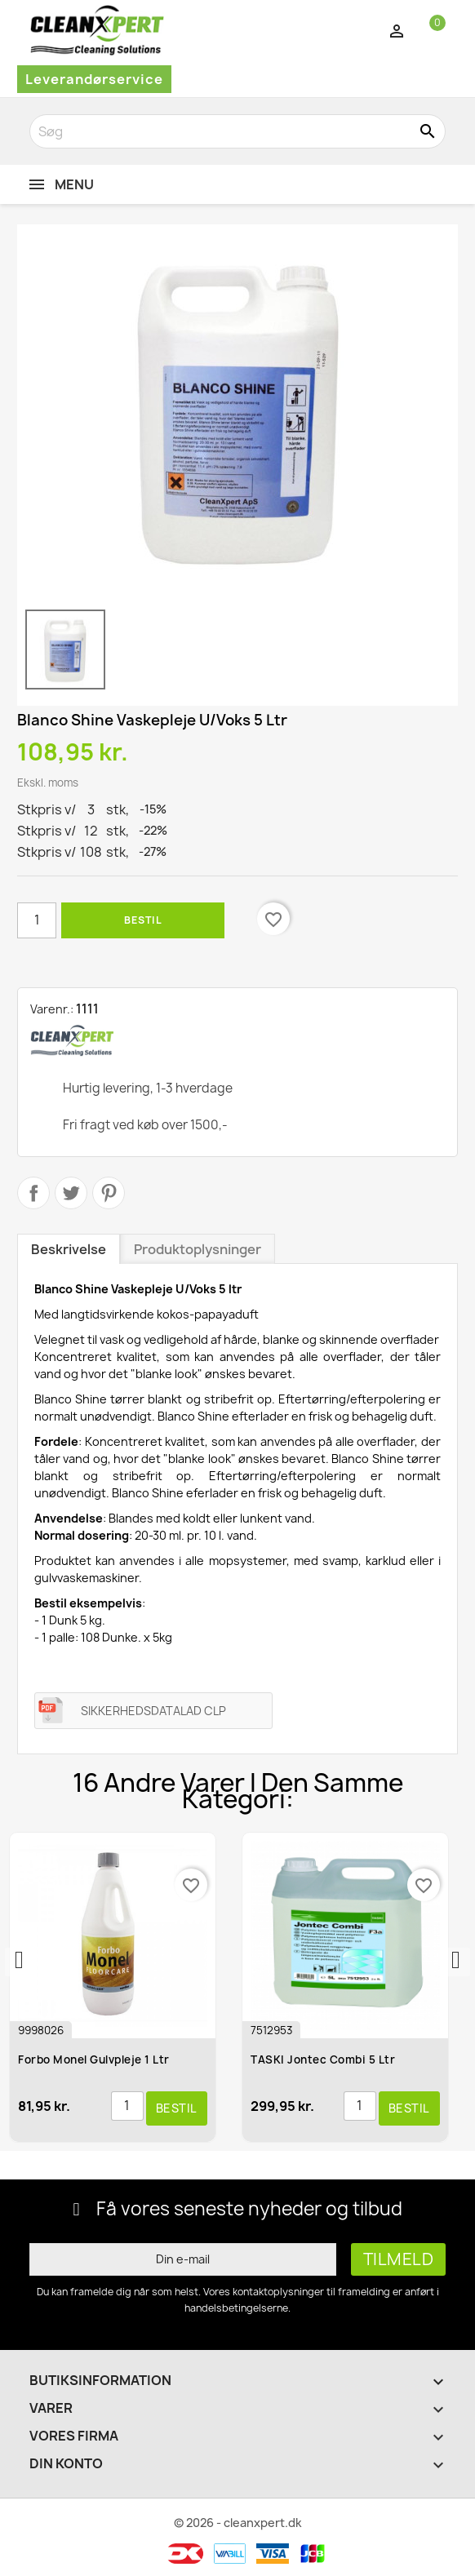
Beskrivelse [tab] (68, 1249)
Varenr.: (51, 1009)
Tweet (71, 1193)
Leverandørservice (94, 79)
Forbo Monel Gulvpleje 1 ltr (95, 2059)
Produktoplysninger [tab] (197, 1249)
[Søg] (237, 131)
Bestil (143, 920)
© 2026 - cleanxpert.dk (238, 2522)
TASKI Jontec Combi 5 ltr (324, 2059)
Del (33, 1193)
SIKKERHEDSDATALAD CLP (153, 1710)
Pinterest (108, 1193)
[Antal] (36, 920)
